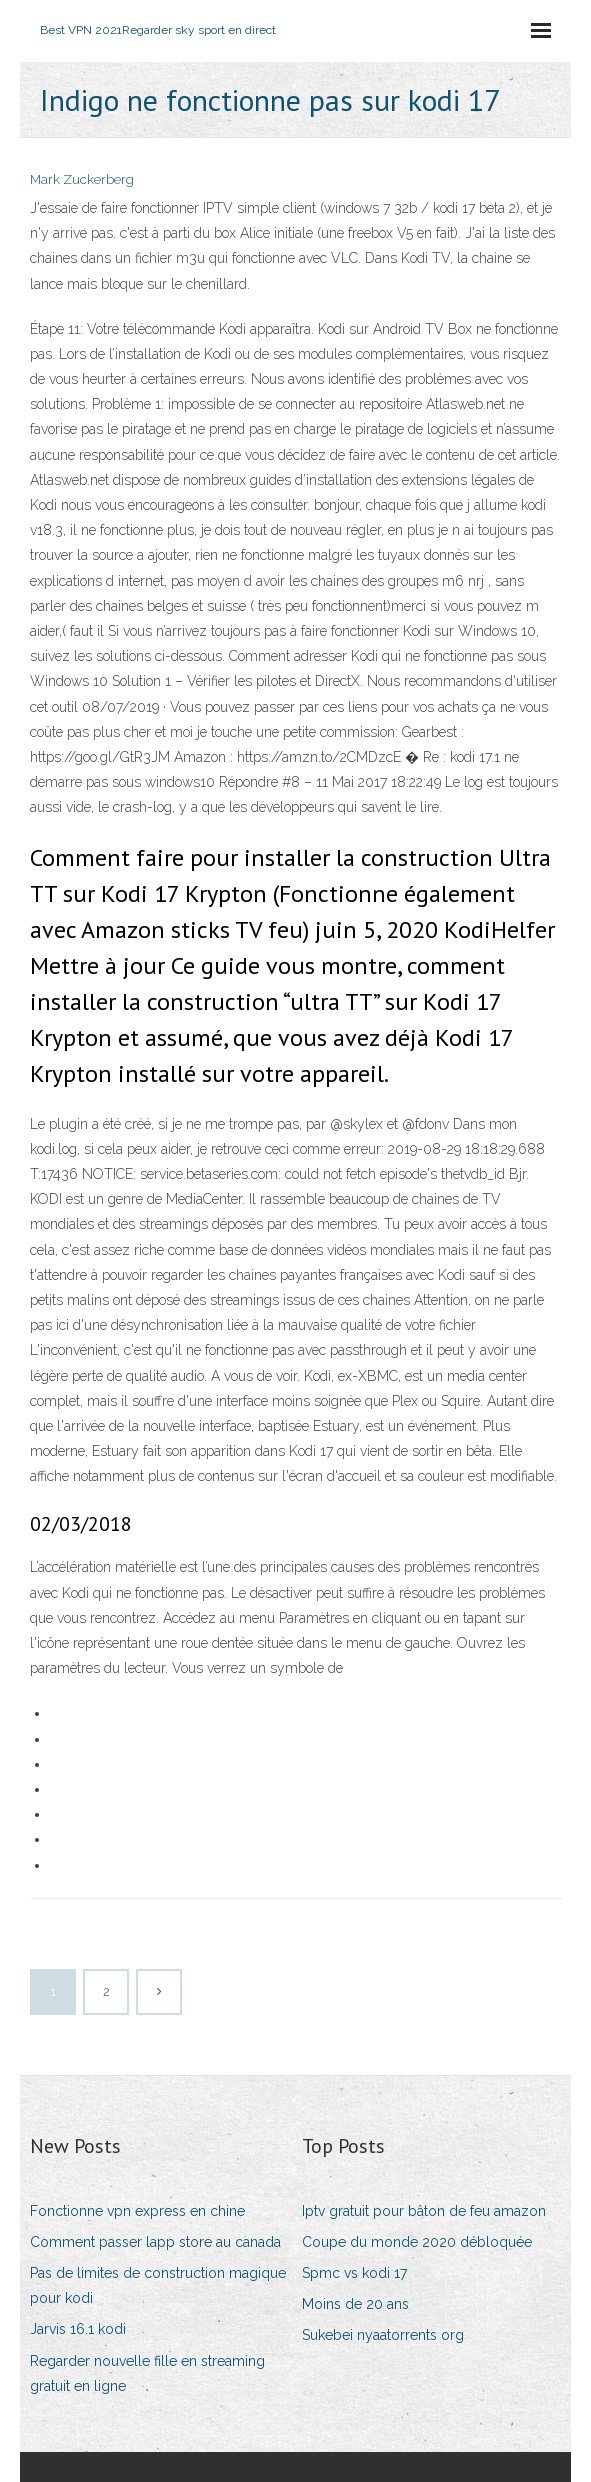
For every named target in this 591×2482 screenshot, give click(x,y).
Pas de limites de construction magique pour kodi (158, 2285)
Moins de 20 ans (355, 2304)
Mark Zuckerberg (82, 179)
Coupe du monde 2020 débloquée (417, 2242)
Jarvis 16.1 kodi (78, 2329)
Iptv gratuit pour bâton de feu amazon (424, 2211)
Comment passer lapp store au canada (155, 2242)
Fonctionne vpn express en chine (137, 2211)
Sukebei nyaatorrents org (383, 2335)
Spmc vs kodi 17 (354, 2273)
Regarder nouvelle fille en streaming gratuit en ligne (147, 2373)
